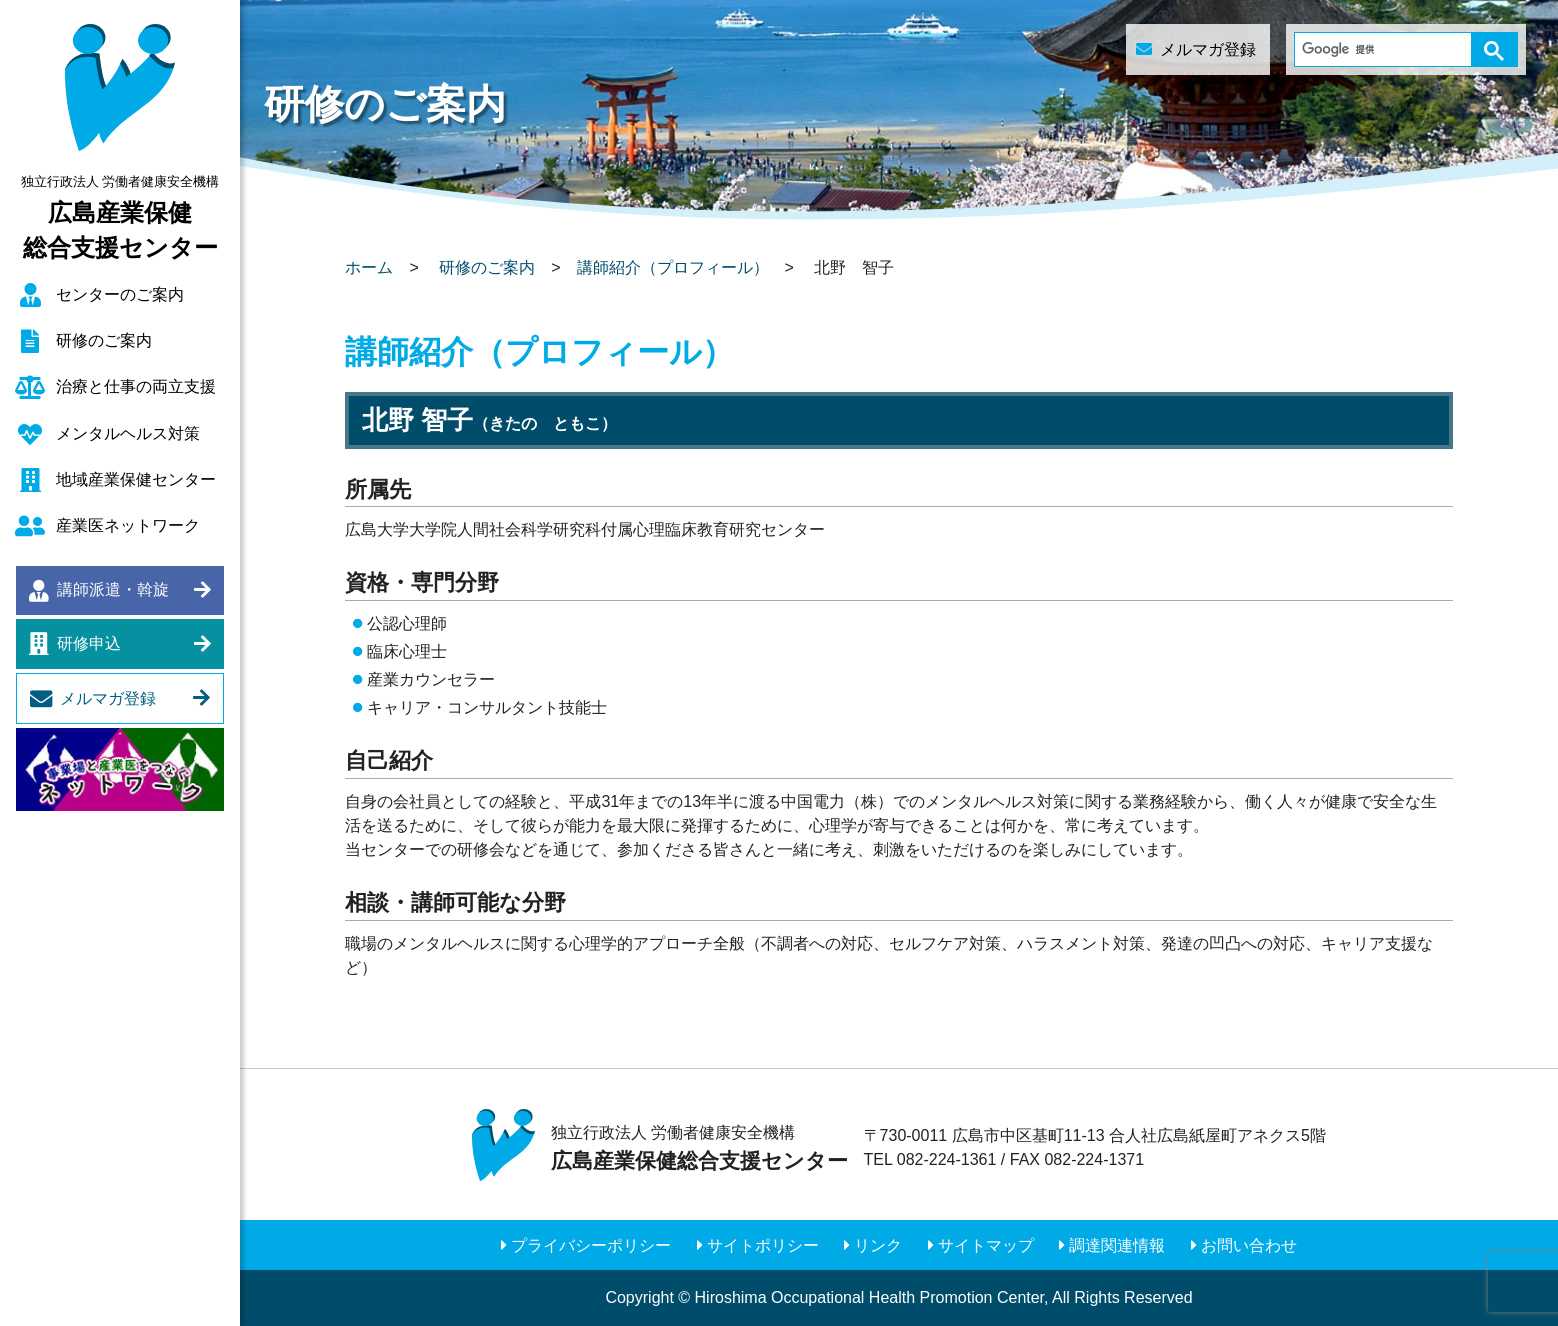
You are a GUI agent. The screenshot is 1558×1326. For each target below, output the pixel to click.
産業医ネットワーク (128, 525)
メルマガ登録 (108, 698)
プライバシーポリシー (591, 1245)
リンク (878, 1245)
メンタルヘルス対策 (128, 433)
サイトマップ (986, 1245)
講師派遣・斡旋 (113, 589)
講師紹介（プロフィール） (673, 267)
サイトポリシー (763, 1245)
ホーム (369, 267)
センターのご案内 (120, 294)
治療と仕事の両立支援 (136, 386)
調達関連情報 (1117, 1245)
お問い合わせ (1249, 1245)
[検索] (1387, 49)
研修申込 (89, 643)
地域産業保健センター (136, 479)
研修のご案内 (104, 340)
